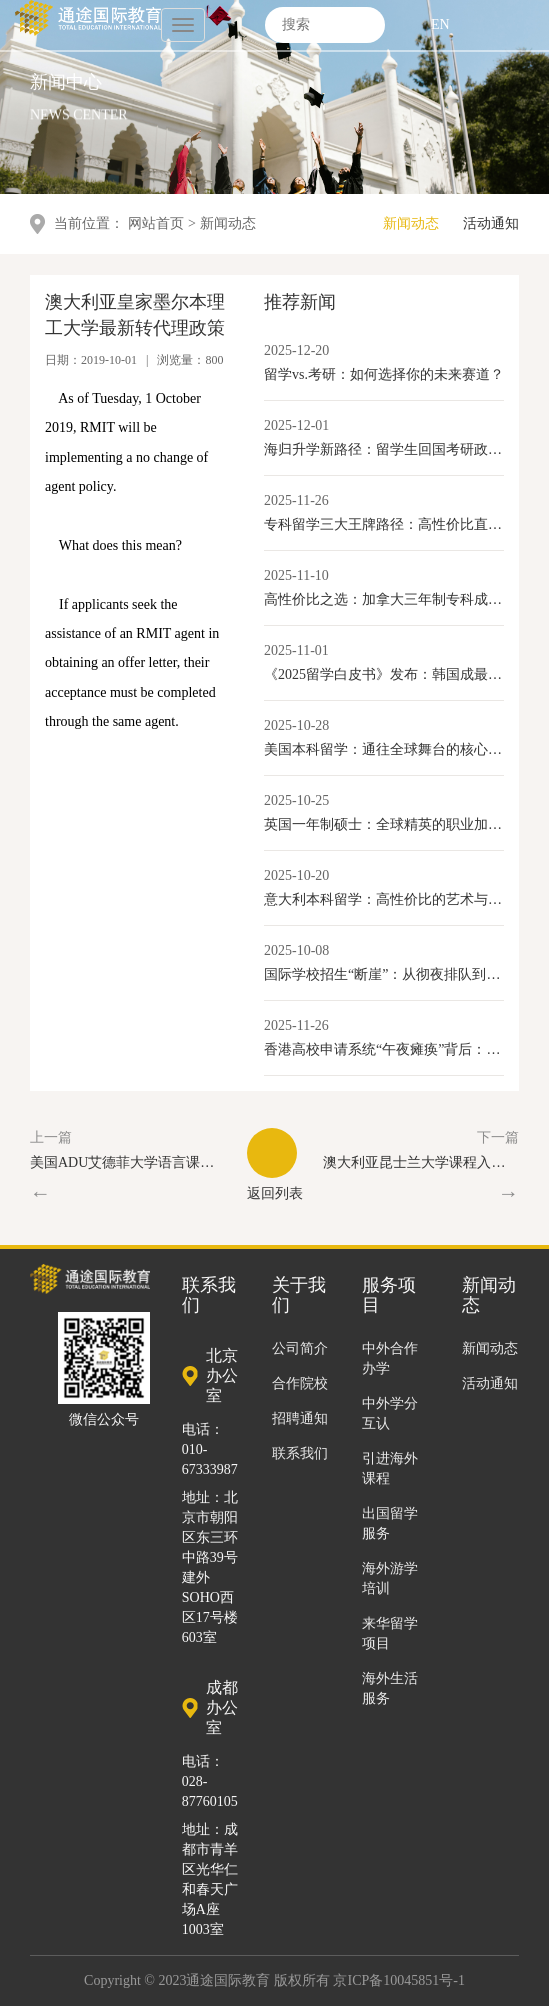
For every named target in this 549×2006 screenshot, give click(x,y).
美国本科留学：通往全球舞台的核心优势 (384, 749)
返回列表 (275, 1164)
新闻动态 (411, 223)
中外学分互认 (390, 1413)
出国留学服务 (390, 1523)
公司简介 (300, 1348)
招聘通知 (300, 1418)
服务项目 (389, 1295)
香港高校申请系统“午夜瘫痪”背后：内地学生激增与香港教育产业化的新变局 (384, 1049)
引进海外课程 (390, 1468)
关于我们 (299, 1295)
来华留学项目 (390, 1633)
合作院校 (300, 1383)
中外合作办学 (390, 1358)
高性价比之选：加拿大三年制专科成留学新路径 (384, 599)
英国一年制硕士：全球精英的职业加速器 (384, 824)
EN (440, 22)
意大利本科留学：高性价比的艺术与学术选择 (384, 899)
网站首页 (156, 223)
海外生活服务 (390, 1688)
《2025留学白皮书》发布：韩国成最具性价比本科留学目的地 (384, 674)
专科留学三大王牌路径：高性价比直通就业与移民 (384, 524)
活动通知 (491, 223)
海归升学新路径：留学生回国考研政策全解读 (384, 449)
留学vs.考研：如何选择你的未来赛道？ (384, 374)
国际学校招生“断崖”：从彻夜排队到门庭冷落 (384, 974)
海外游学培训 (390, 1578)
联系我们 (300, 1453)
